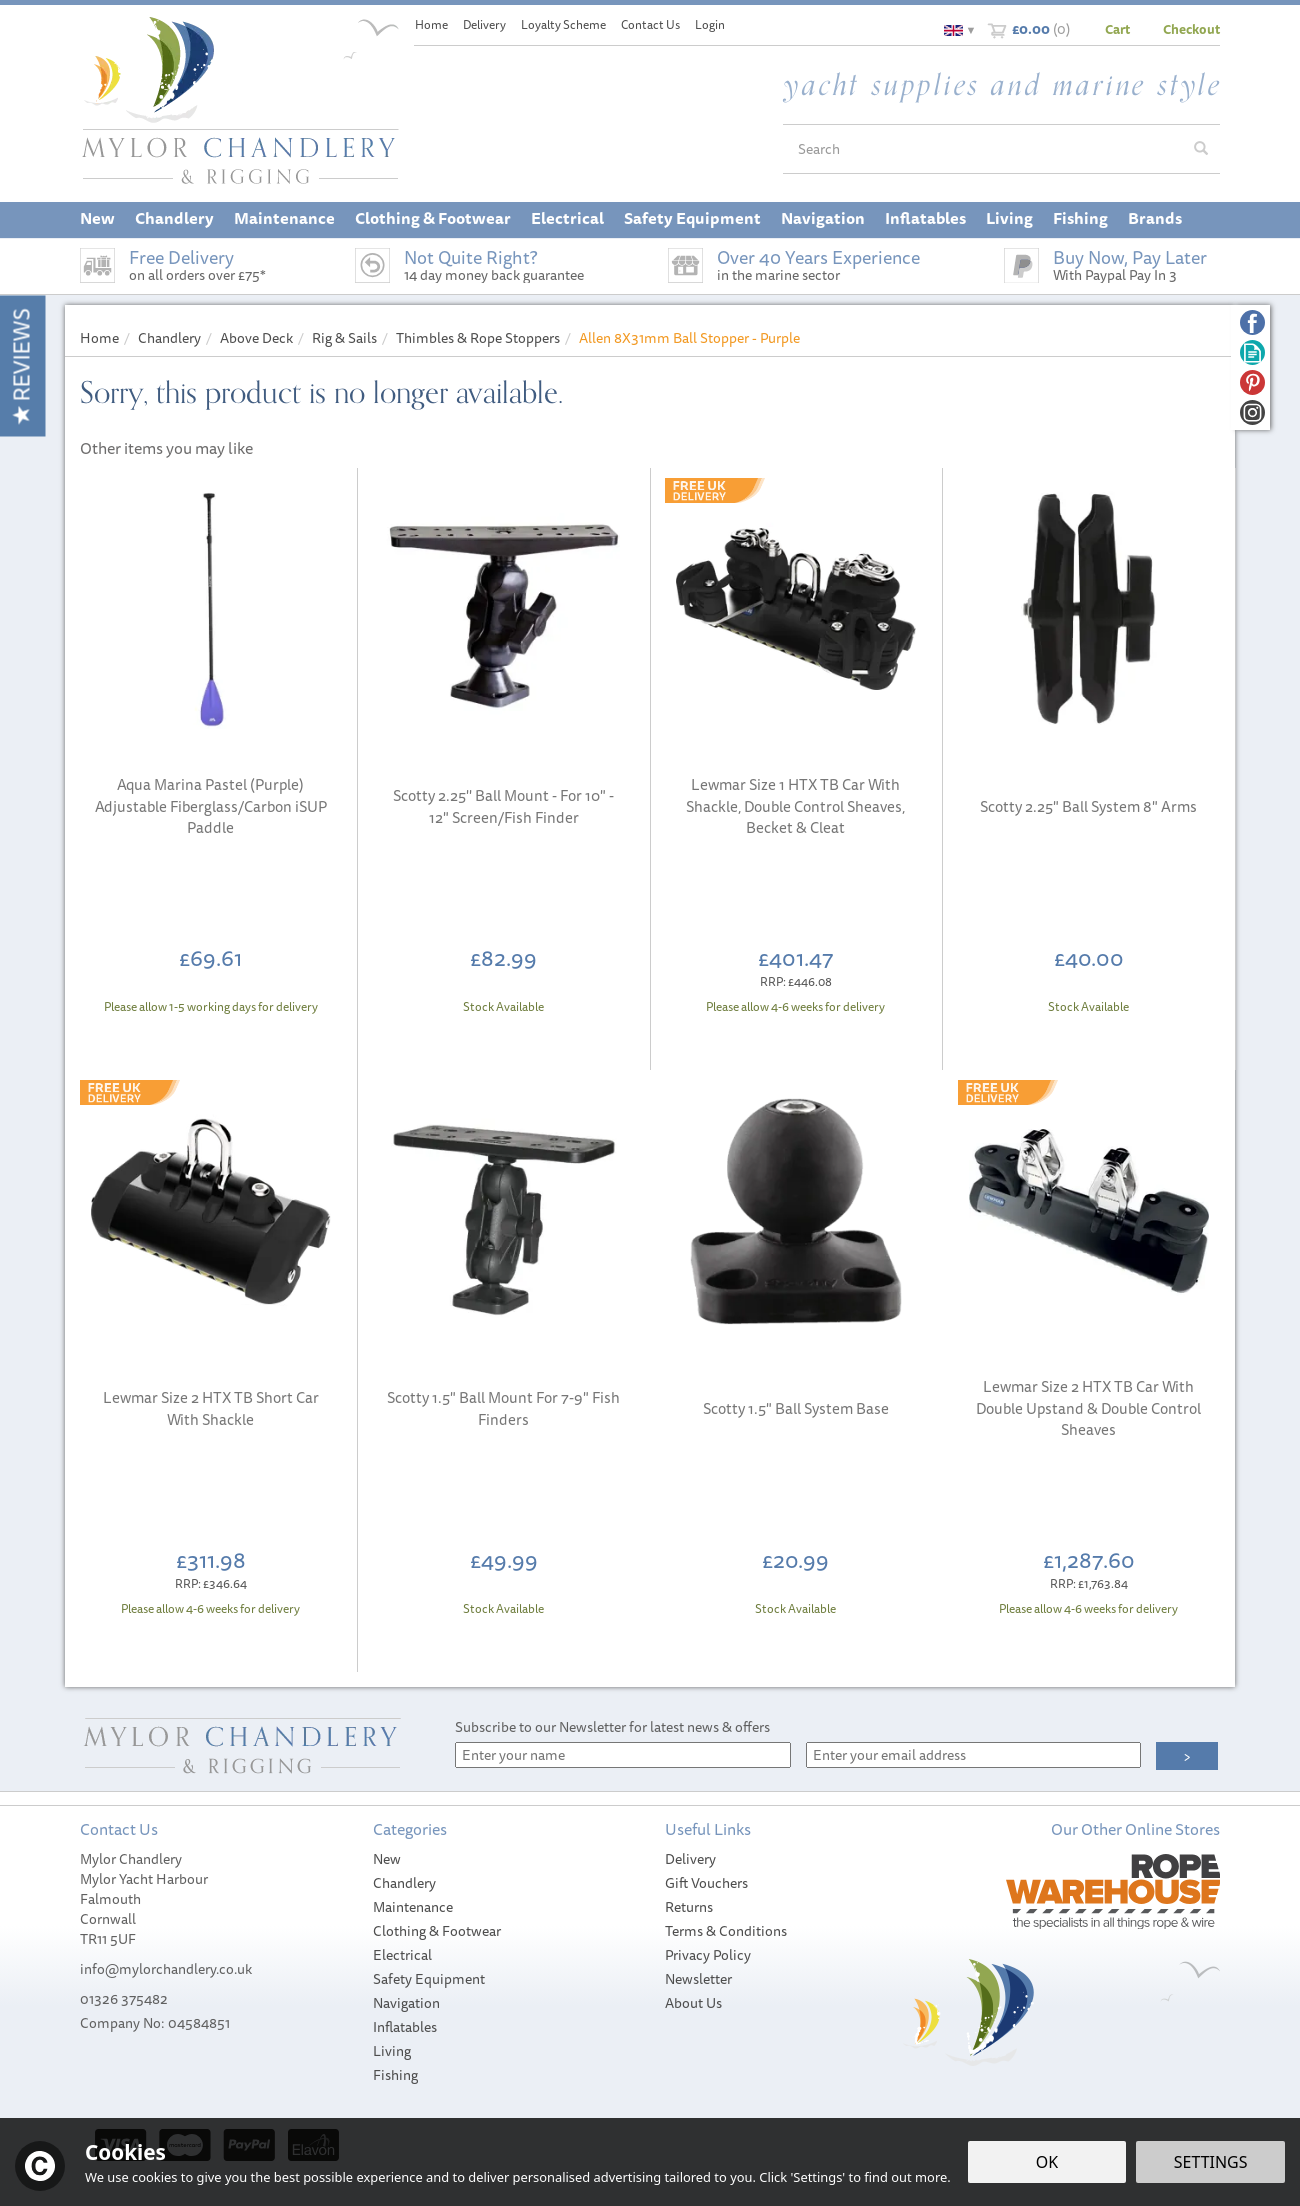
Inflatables (405, 2027)
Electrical (402, 1955)
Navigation (406, 2003)
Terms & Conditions (726, 1931)
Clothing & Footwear (437, 1931)
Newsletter (698, 1979)
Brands (1155, 218)
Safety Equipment (429, 1979)
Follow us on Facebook (1252, 322)
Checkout (1191, 29)
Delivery (690, 1859)
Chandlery (404, 1883)
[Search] (983, 149)
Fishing (395, 2075)
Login (710, 24)
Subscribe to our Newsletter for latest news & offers (612, 1727)
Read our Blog (1252, 352)
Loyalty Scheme (563, 24)
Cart (1117, 29)
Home (431, 24)
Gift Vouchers (706, 1883)
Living (392, 2051)
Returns (689, 1907)
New (387, 1859)
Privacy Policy (708, 1955)
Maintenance (413, 1907)
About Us (693, 2003)
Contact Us (650, 24)
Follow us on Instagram (1252, 412)
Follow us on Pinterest (1252, 382)
